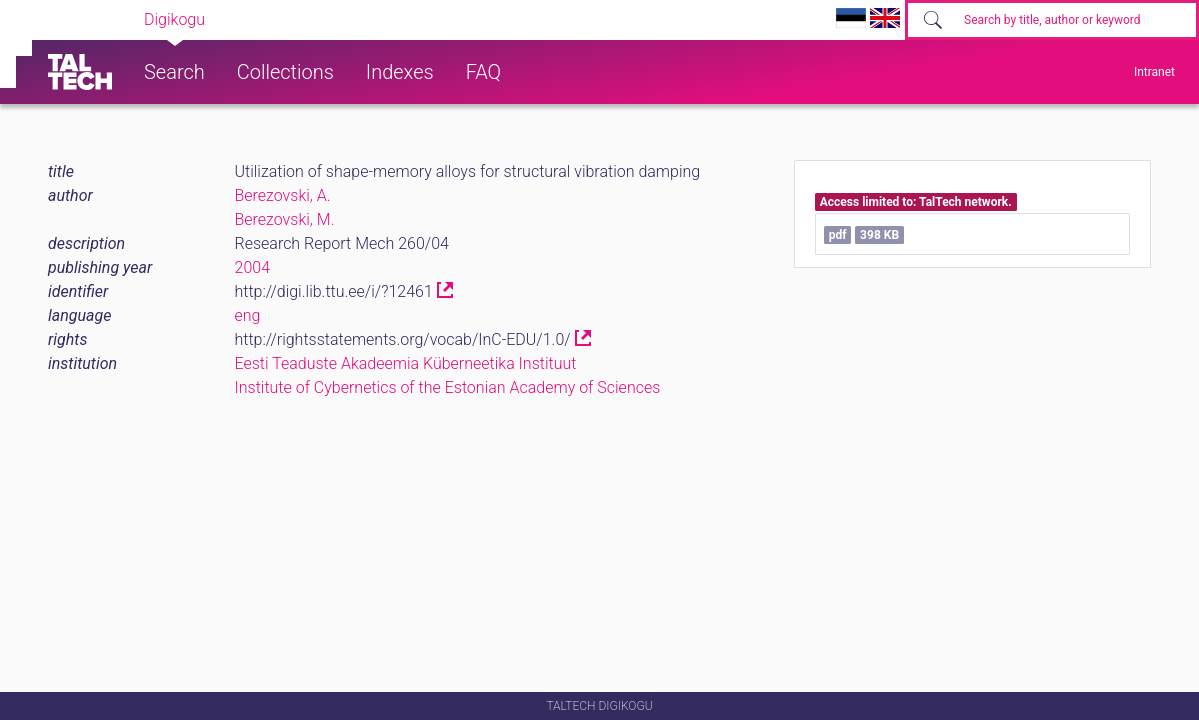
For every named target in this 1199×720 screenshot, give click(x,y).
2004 (253, 267)
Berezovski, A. (283, 195)
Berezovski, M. (285, 219)
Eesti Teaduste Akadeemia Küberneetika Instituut (406, 363)
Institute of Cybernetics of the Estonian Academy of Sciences (448, 387)
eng (248, 315)
